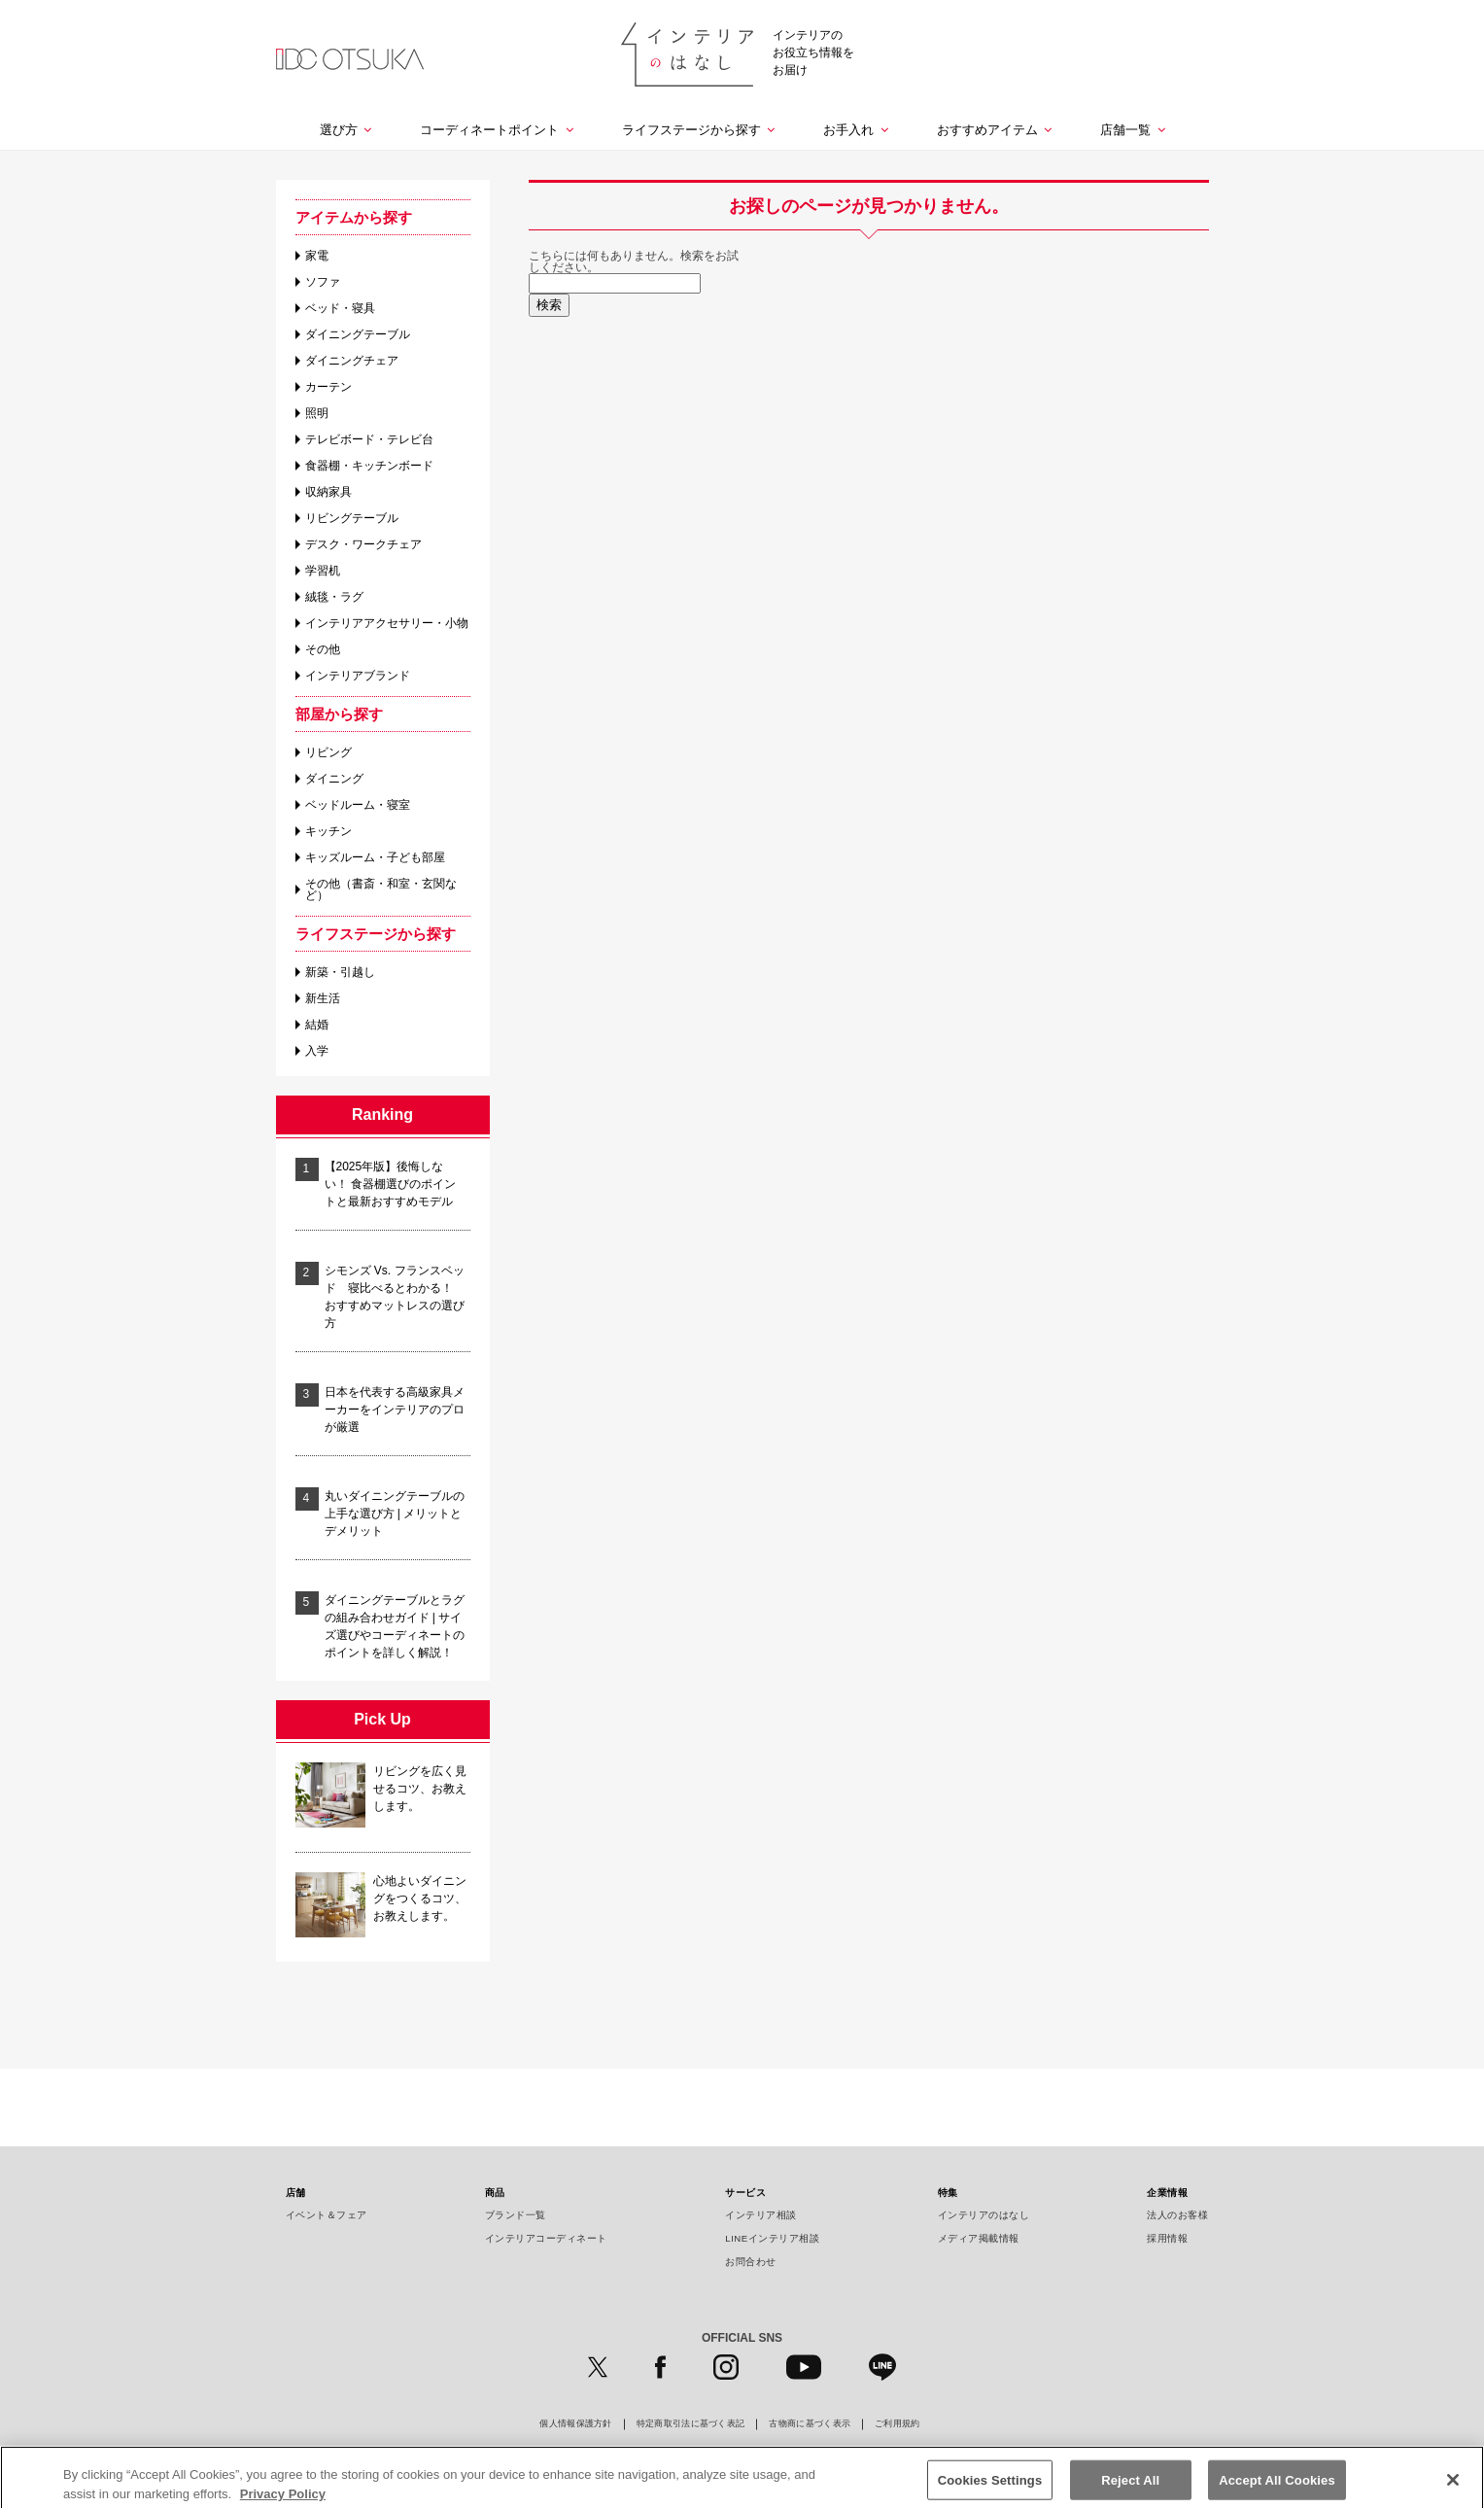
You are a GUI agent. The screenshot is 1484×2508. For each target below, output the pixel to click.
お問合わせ (751, 2261)
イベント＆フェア (326, 2215)
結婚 (316, 1024)
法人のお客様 (1177, 2215)
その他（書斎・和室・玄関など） (381, 889)
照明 (316, 413)
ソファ (322, 282)
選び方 (339, 129)
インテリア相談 (761, 2215)
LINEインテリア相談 (772, 2238)
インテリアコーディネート (546, 2238)
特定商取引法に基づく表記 (691, 2424)
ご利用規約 (897, 2424)
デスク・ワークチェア (363, 544)
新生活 (322, 998)
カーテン (328, 387)
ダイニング (334, 778)
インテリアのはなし (984, 2215)
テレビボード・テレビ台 (369, 439)
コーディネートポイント (489, 129)
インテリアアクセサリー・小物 (386, 623)
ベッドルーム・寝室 (357, 805)
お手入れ (848, 129)
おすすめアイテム (987, 129)
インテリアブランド (357, 675)
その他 (322, 649)
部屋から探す (339, 714)
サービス (745, 2192)
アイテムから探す (353, 217)
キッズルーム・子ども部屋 (375, 857)
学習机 (322, 570)
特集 (948, 2192)
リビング (328, 752)
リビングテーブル (351, 518)
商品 (495, 2192)
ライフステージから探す (691, 129)
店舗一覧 (1125, 129)
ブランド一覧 (515, 2215)
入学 (316, 1051)
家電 (316, 255)
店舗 (296, 2192)
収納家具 (328, 492)
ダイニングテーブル (357, 334)
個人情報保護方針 (575, 2424)
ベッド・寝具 (340, 308)
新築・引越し (340, 972)
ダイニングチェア (351, 360)
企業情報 (1167, 2192)
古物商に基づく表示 (809, 2424)
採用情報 (1167, 2238)
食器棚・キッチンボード (369, 465)
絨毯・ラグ (334, 597)
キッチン (328, 831)
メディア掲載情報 (978, 2238)
